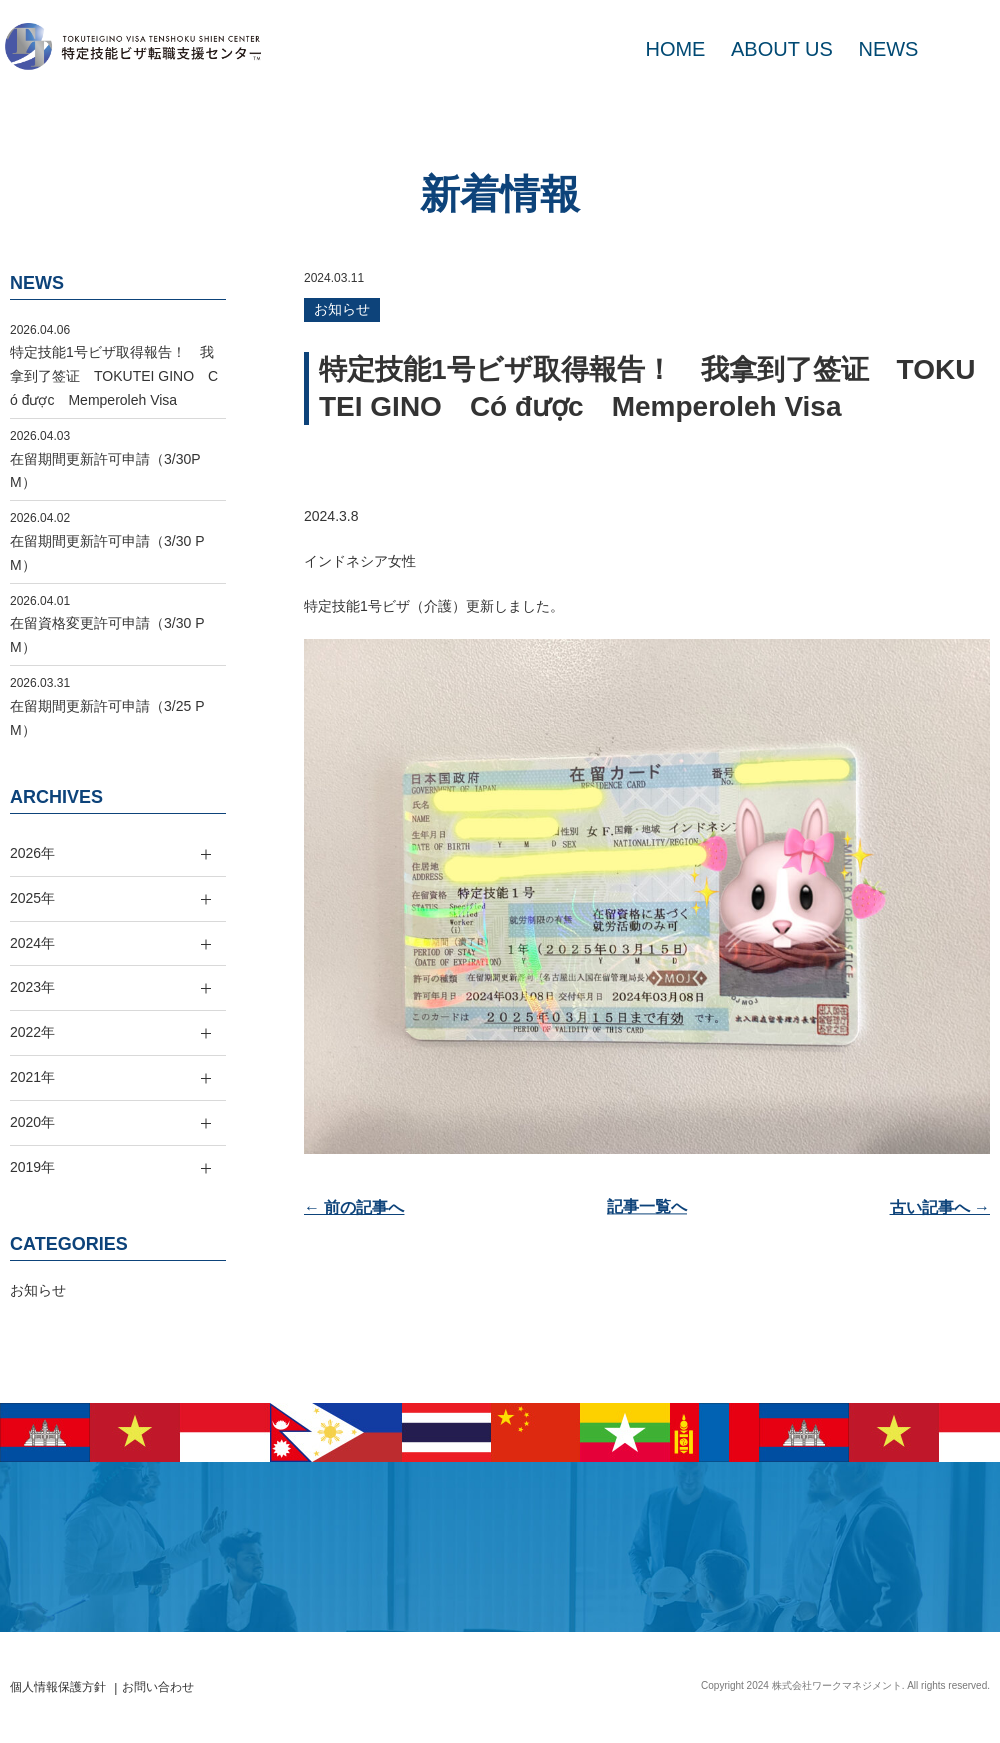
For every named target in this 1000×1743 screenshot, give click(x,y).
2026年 (32, 853)
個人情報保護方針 (58, 1687)
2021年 (32, 1077)
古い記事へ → (940, 1207)
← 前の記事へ (354, 1207)
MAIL (959, 49)
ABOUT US (782, 49)
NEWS (888, 49)
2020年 (32, 1122)
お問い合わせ (158, 1687)
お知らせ (342, 309)
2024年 (32, 943)
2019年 (32, 1167)
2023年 (32, 987)
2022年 (32, 1032)
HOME (675, 49)
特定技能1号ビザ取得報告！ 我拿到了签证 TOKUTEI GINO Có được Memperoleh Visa (114, 376)
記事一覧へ (647, 1207)
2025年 (32, 898)
